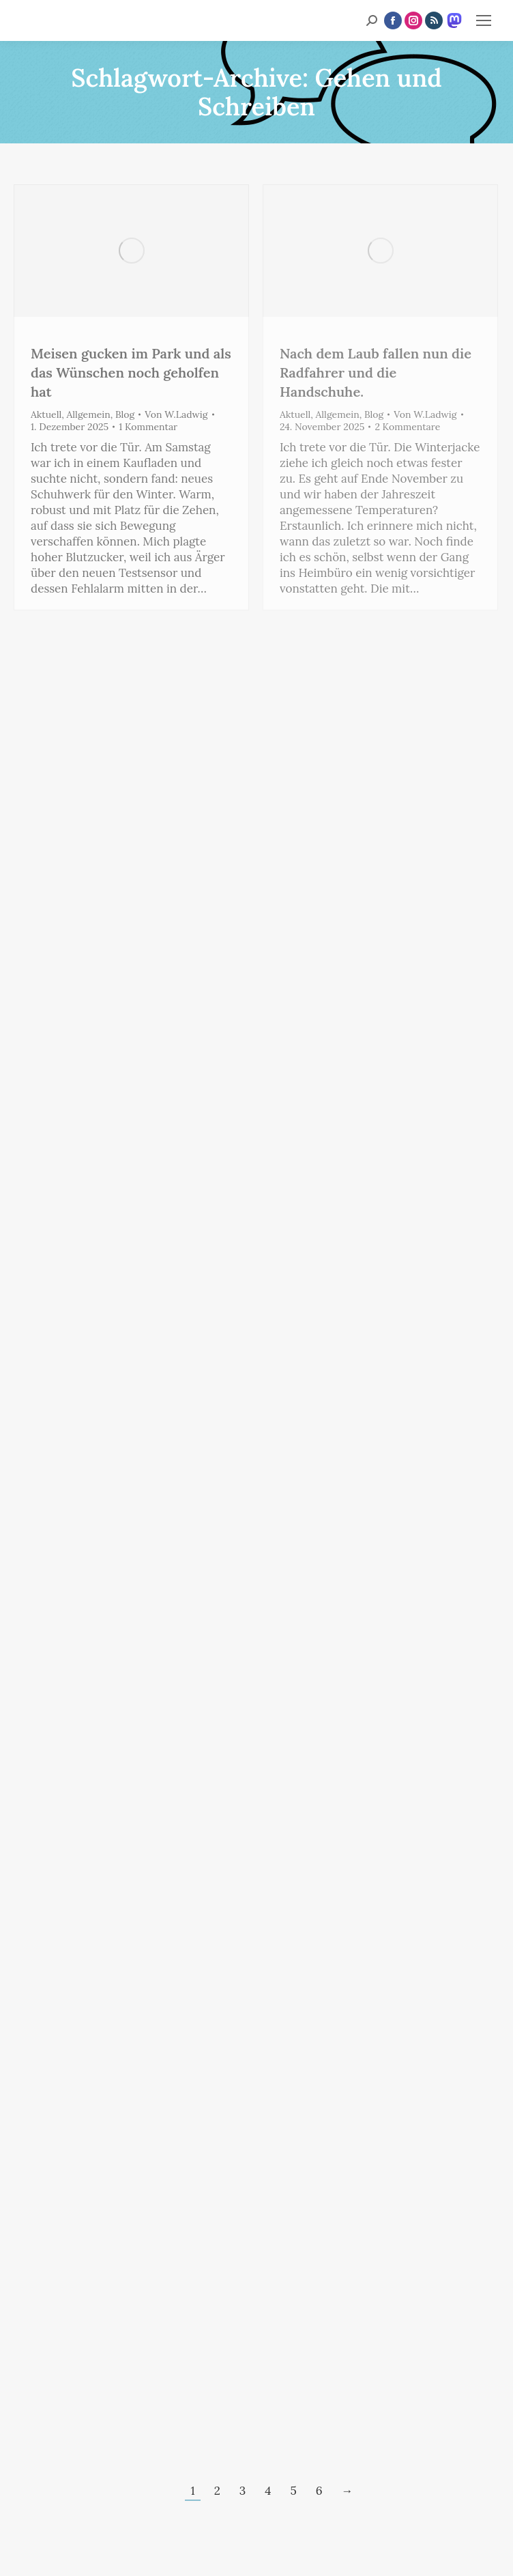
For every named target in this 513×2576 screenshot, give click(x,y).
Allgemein (89, 414)
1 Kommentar (148, 427)
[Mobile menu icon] (483, 20)
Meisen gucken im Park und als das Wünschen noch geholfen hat (131, 372)
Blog (124, 414)
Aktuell (46, 414)
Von (176, 414)
